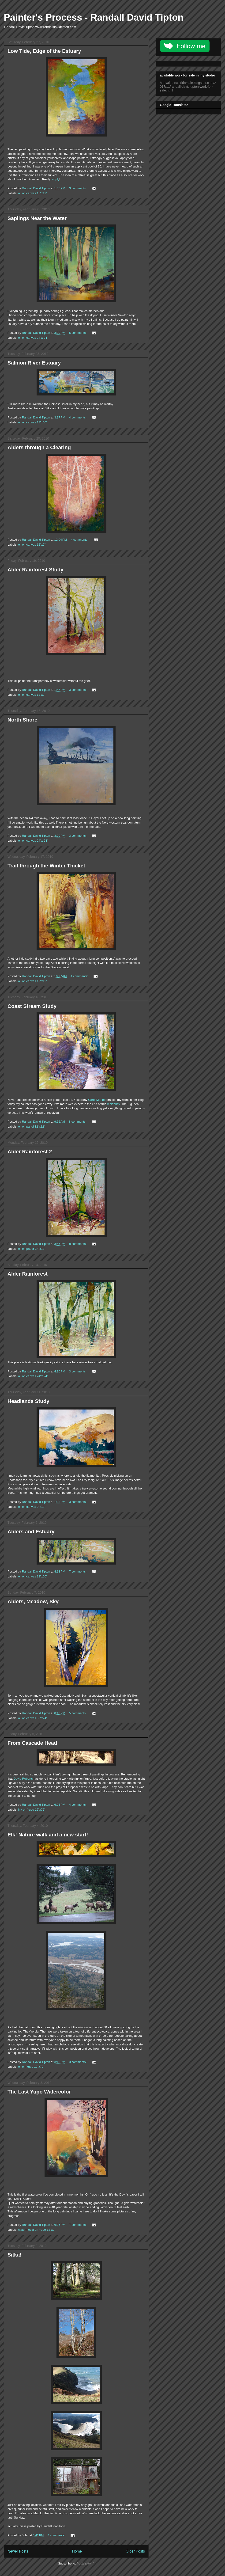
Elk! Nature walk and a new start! (48, 1835)
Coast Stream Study (32, 1006)
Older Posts (135, 2551)
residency (113, 1104)
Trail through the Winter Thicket (46, 866)
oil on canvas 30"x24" (32, 1718)
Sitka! (15, 2255)
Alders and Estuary (31, 1532)
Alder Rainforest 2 (30, 1152)
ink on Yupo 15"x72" (31, 1809)
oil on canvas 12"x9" (32, 544)
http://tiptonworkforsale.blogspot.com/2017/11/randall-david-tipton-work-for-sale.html (188, 86)
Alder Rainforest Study (35, 570)
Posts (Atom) (85, 2563)
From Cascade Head (32, 1743)
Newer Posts (18, 2551)
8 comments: (78, 1121)
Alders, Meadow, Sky (33, 1601)
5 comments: (78, 332)
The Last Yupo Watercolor (39, 2092)
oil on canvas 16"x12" (32, 193)
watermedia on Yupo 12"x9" (37, 2229)
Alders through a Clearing (39, 447)
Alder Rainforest (28, 1274)
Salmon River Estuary (34, 363)
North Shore (22, 720)
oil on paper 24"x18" (31, 1248)
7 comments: (78, 1571)
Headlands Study (28, 1401)
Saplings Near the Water (37, 218)
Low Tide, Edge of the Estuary (44, 51)
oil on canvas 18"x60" (32, 422)
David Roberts (23, 1778)
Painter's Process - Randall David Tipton (94, 17)
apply (55, 179)
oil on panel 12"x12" (31, 1126)
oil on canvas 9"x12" (32, 1506)
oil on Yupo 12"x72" (31, 2066)
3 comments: (78, 188)
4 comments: (78, 417)
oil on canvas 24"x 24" (33, 337)
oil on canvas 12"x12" (32, 981)
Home (77, 2551)
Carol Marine (96, 1100)
